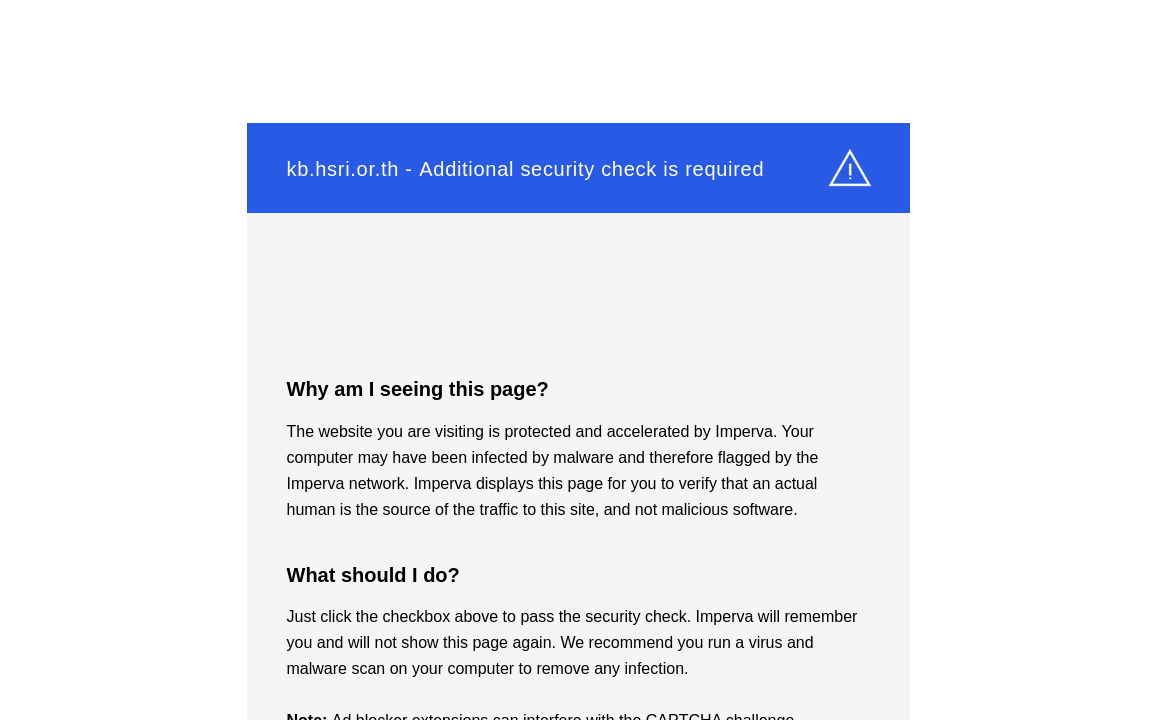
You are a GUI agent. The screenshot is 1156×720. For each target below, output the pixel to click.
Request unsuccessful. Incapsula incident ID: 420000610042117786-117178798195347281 (578, 360)
